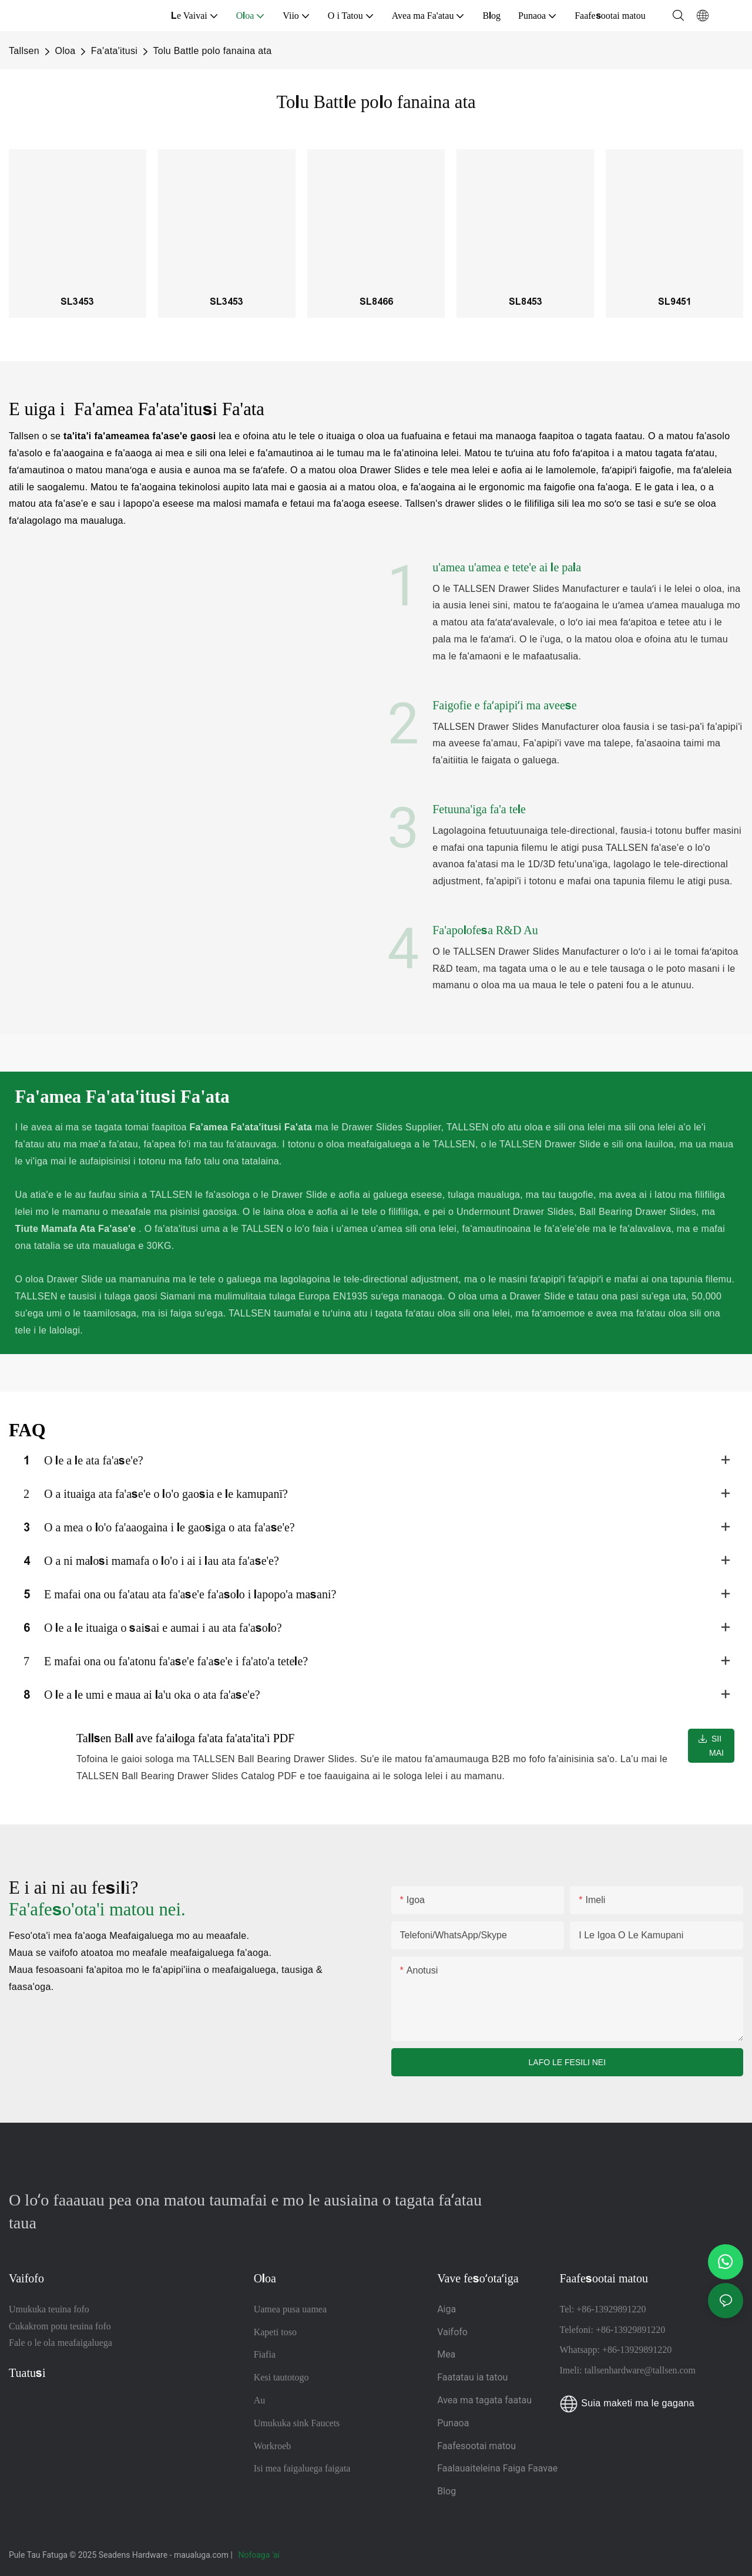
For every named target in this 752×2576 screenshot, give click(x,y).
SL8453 (525, 302)
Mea (446, 2354)
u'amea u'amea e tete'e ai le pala (506, 567)
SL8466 (376, 302)
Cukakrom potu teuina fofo (60, 2326)
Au (260, 2400)
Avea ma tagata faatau (484, 2400)
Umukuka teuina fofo (49, 2309)
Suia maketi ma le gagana (626, 2403)
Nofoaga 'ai (259, 2555)
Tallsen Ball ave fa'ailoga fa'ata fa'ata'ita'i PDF (185, 1738)
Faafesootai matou (476, 2446)
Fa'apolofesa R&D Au (485, 930)
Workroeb (272, 2446)
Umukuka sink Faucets (297, 2423)
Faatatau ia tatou (472, 2377)
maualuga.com (202, 2555)
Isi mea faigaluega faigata (302, 2468)
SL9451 (674, 302)
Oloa (65, 51)
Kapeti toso (275, 2332)
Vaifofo (452, 2332)
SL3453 (77, 302)
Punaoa (454, 2423)
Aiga (446, 2309)
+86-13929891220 (611, 2309)
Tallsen (24, 51)
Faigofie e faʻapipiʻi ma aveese (504, 705)
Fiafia (265, 2354)
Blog (446, 2491)
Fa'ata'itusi (114, 51)
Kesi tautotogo (281, 2377)
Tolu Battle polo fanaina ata (212, 51)
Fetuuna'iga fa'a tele (479, 809)
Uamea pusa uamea (290, 2309)
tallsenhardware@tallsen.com (640, 2370)
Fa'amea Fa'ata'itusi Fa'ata (166, 409)
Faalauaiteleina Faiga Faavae (497, 2468)
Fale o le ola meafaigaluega (60, 2343)
